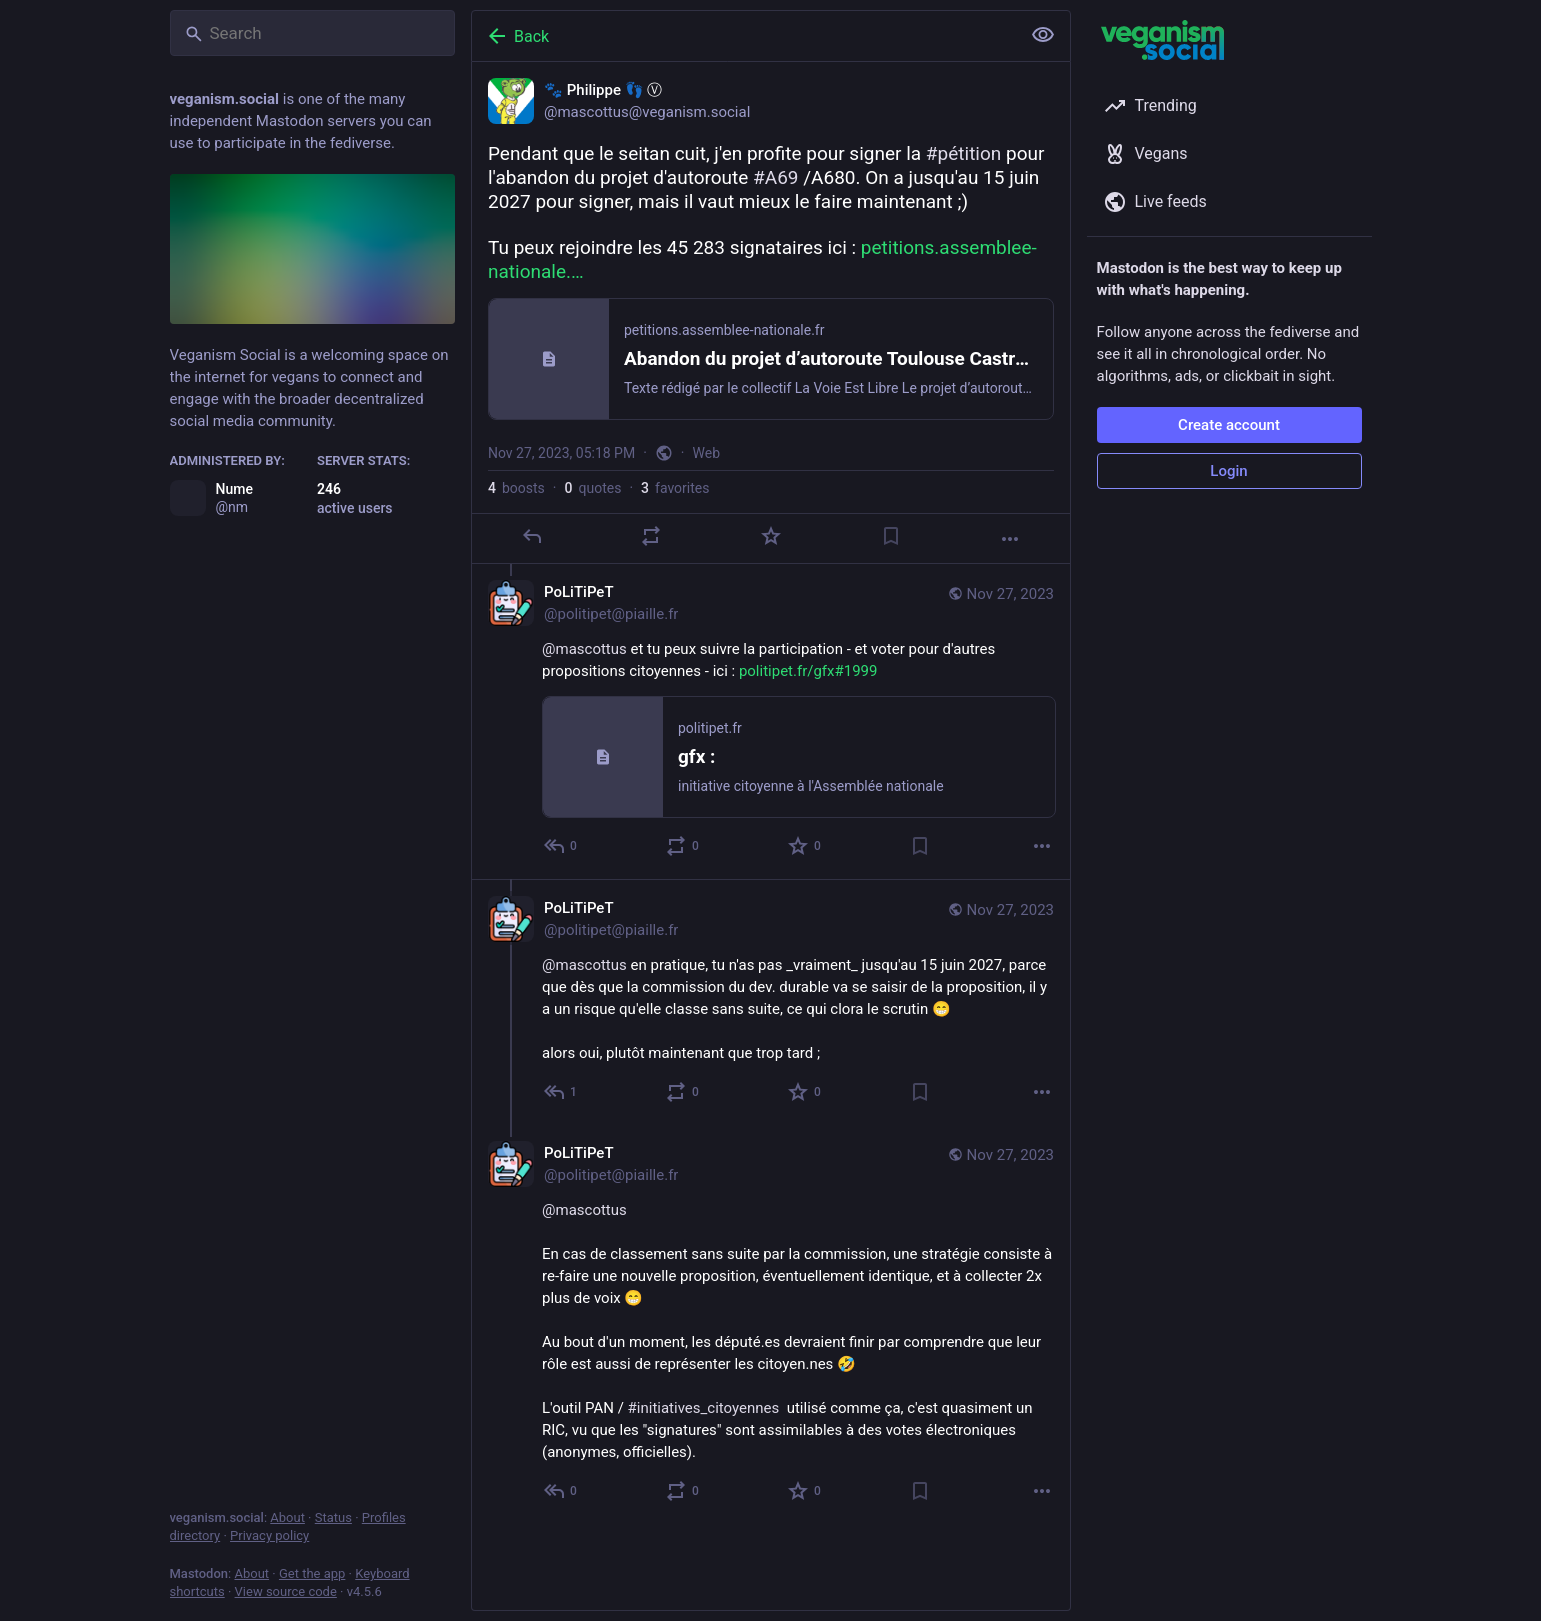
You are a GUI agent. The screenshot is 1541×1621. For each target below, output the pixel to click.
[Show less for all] (1043, 35)
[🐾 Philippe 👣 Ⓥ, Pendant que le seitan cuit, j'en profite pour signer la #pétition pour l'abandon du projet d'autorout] (771, 313)
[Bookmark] (890, 536)
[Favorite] (770, 536)
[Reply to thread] (561, 846)
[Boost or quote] (651, 536)
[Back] (744, 36)
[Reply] (531, 536)
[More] (1010, 539)
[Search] (312, 33)
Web (706, 453)
